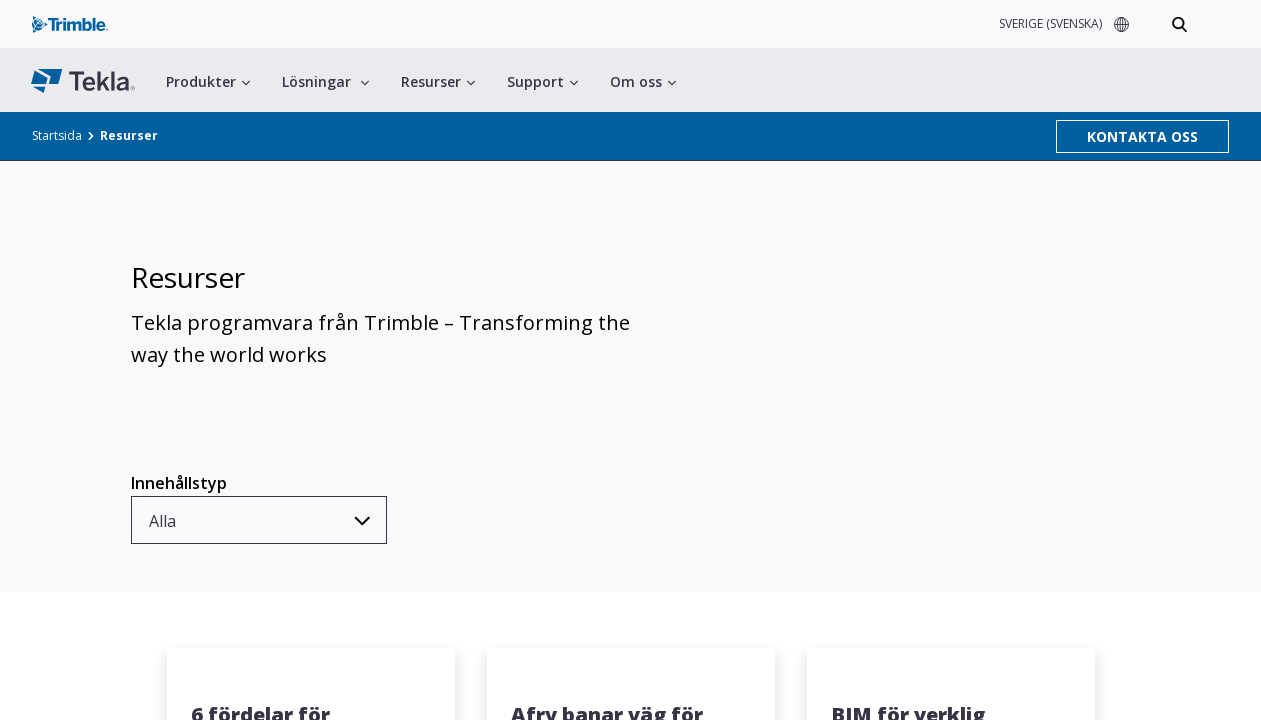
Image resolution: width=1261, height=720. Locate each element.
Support (542, 81)
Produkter (208, 81)
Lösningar (325, 81)
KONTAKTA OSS (1142, 136)
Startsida (57, 135)
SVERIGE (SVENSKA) (1050, 23)
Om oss (643, 81)
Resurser (438, 81)
